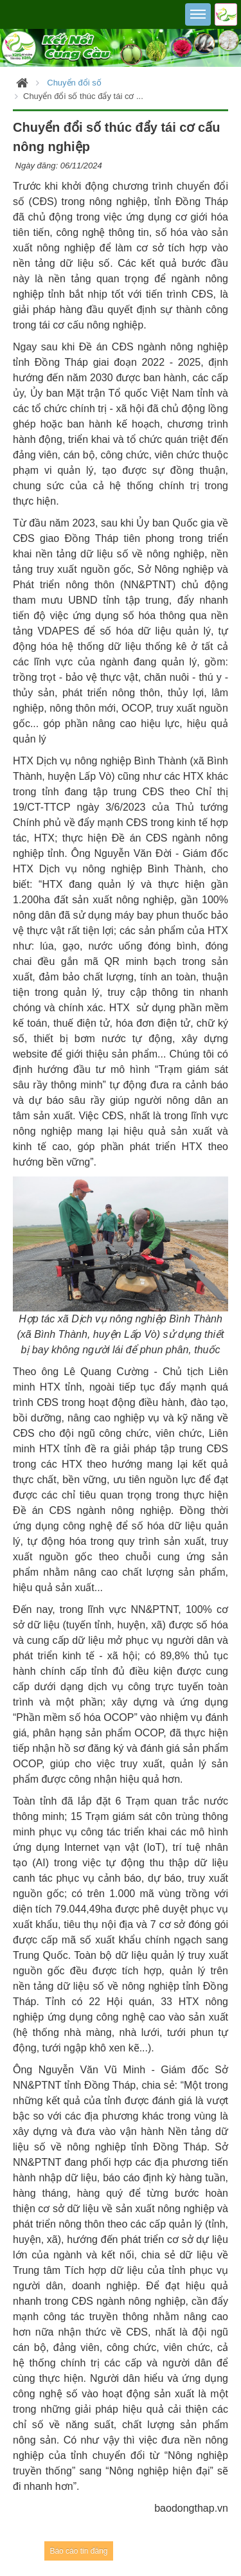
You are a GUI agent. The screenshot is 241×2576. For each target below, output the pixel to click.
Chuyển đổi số (74, 82)
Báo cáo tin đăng (78, 2550)
